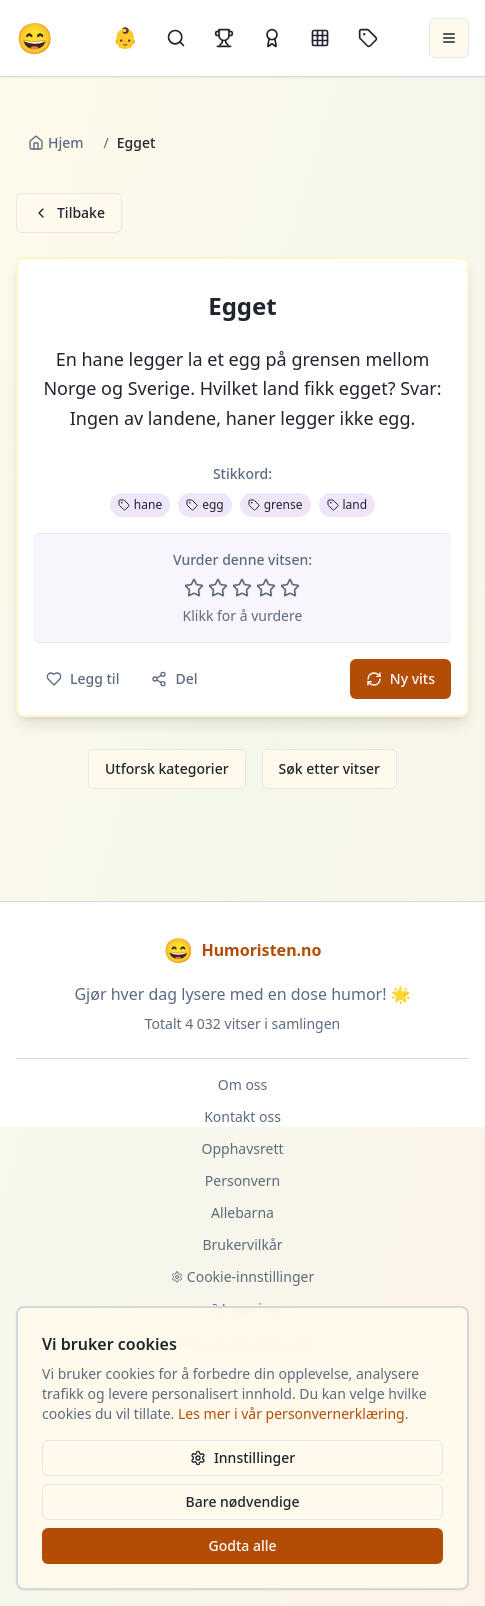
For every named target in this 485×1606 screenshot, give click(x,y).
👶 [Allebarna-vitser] (125, 37)
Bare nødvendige (243, 1501)
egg (205, 504)
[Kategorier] (320, 38)
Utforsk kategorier (167, 768)
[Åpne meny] (449, 38)
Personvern (242, 1180)
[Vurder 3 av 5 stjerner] (242, 588)
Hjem (56, 142)
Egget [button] (242, 306)
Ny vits (400, 678)
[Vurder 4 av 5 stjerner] (266, 588)
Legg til (82, 678)
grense (275, 504)
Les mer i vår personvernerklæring (291, 1413)
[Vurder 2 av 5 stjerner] (218, 588)
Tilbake (69, 212)
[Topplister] (224, 38)
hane (140, 504)
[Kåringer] (272, 38)
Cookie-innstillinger (242, 1276)
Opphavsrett (243, 1148)
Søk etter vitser (329, 768)
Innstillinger (242, 1457)
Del (174, 678)
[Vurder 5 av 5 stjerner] (290, 588)
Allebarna (242, 1212)
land (347, 504)
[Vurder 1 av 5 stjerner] (194, 588)
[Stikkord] (368, 38)
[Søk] (176, 38)
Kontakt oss (242, 1116)
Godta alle (242, 1545)
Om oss (243, 1084)
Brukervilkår (242, 1244)
